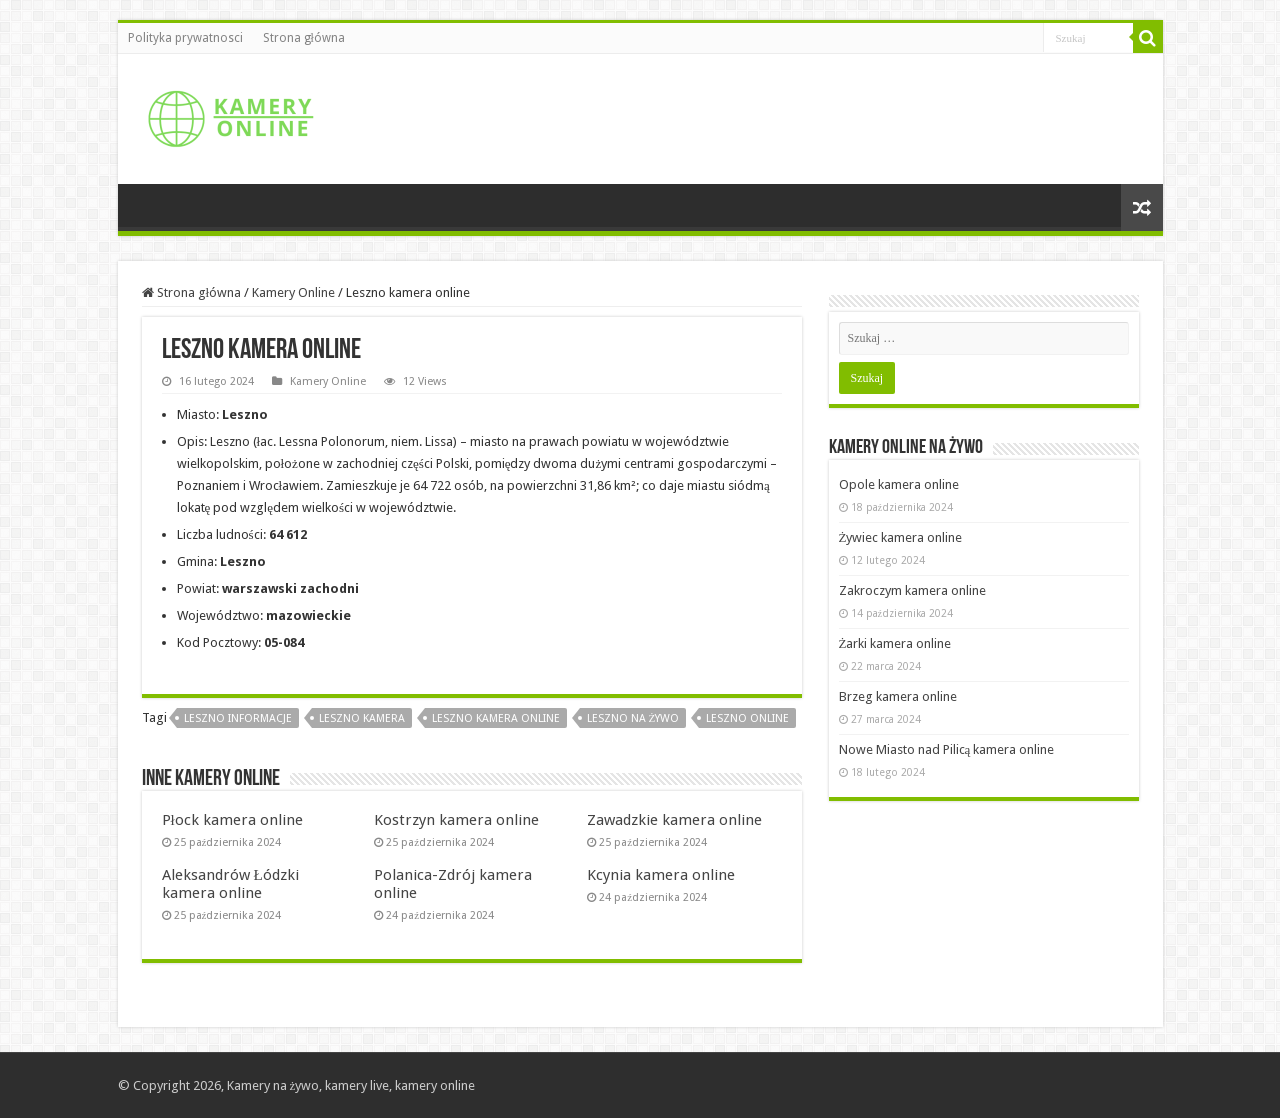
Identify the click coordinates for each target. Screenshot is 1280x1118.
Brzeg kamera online (898, 696)
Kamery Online (293, 292)
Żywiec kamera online (901, 537)
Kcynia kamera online (661, 875)
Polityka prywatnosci (185, 38)
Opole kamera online (899, 484)
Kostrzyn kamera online (456, 820)
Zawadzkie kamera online (674, 820)
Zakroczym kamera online (912, 590)
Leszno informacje (238, 718)
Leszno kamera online (496, 718)
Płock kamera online (232, 820)
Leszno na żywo (633, 718)
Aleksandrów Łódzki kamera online (230, 884)
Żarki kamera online (895, 643)
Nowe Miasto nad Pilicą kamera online (947, 749)
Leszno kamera (362, 718)
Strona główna (304, 38)
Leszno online (747, 718)
